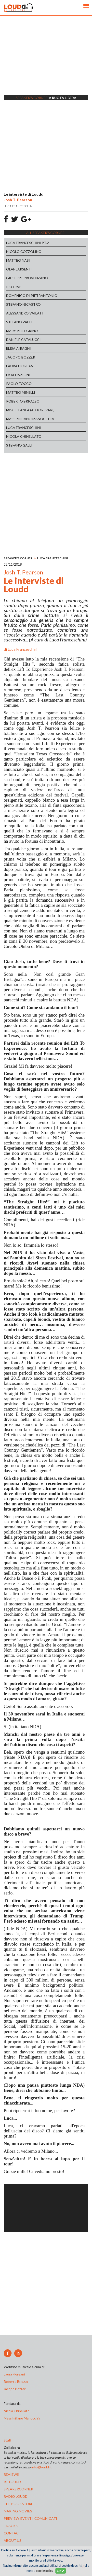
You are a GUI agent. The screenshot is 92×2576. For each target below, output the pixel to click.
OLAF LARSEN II (19, 269)
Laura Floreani (15, 2374)
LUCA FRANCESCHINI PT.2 (27, 243)
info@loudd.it (41, 2467)
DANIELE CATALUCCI (23, 339)
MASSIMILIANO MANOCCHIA (30, 419)
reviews (11, 2474)
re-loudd (12, 2482)
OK (60, 2571)
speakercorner (18, 2489)
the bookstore (18, 2504)
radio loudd (15, 2496)
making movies (18, 2511)
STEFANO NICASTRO (23, 304)
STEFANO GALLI (19, 445)
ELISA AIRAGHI (18, 348)
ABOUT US (12, 2540)
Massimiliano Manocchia (22, 2418)
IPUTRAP (13, 287)
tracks (11, 2526)
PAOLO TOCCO (19, 383)
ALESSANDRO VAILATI (24, 313)
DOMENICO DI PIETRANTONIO (31, 295)
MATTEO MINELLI (20, 392)
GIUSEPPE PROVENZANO (27, 278)
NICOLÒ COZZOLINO (23, 251)
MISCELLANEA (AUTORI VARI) (30, 410)
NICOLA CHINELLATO (23, 436)
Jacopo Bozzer (15, 2389)
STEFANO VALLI (19, 322)
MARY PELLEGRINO (22, 331)
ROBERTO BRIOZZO (22, 401)
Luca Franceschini (22, 649)
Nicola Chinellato (16, 2411)
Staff (7, 2440)
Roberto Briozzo (16, 2381)
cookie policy (44, 2571)
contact (12, 2533)
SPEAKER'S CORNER (18, 558)
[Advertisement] (46, 62)
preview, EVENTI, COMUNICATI (30, 2518)
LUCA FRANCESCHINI (23, 428)
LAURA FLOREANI (20, 366)
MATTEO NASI (18, 260)
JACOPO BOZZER (20, 357)
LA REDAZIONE (18, 375)
